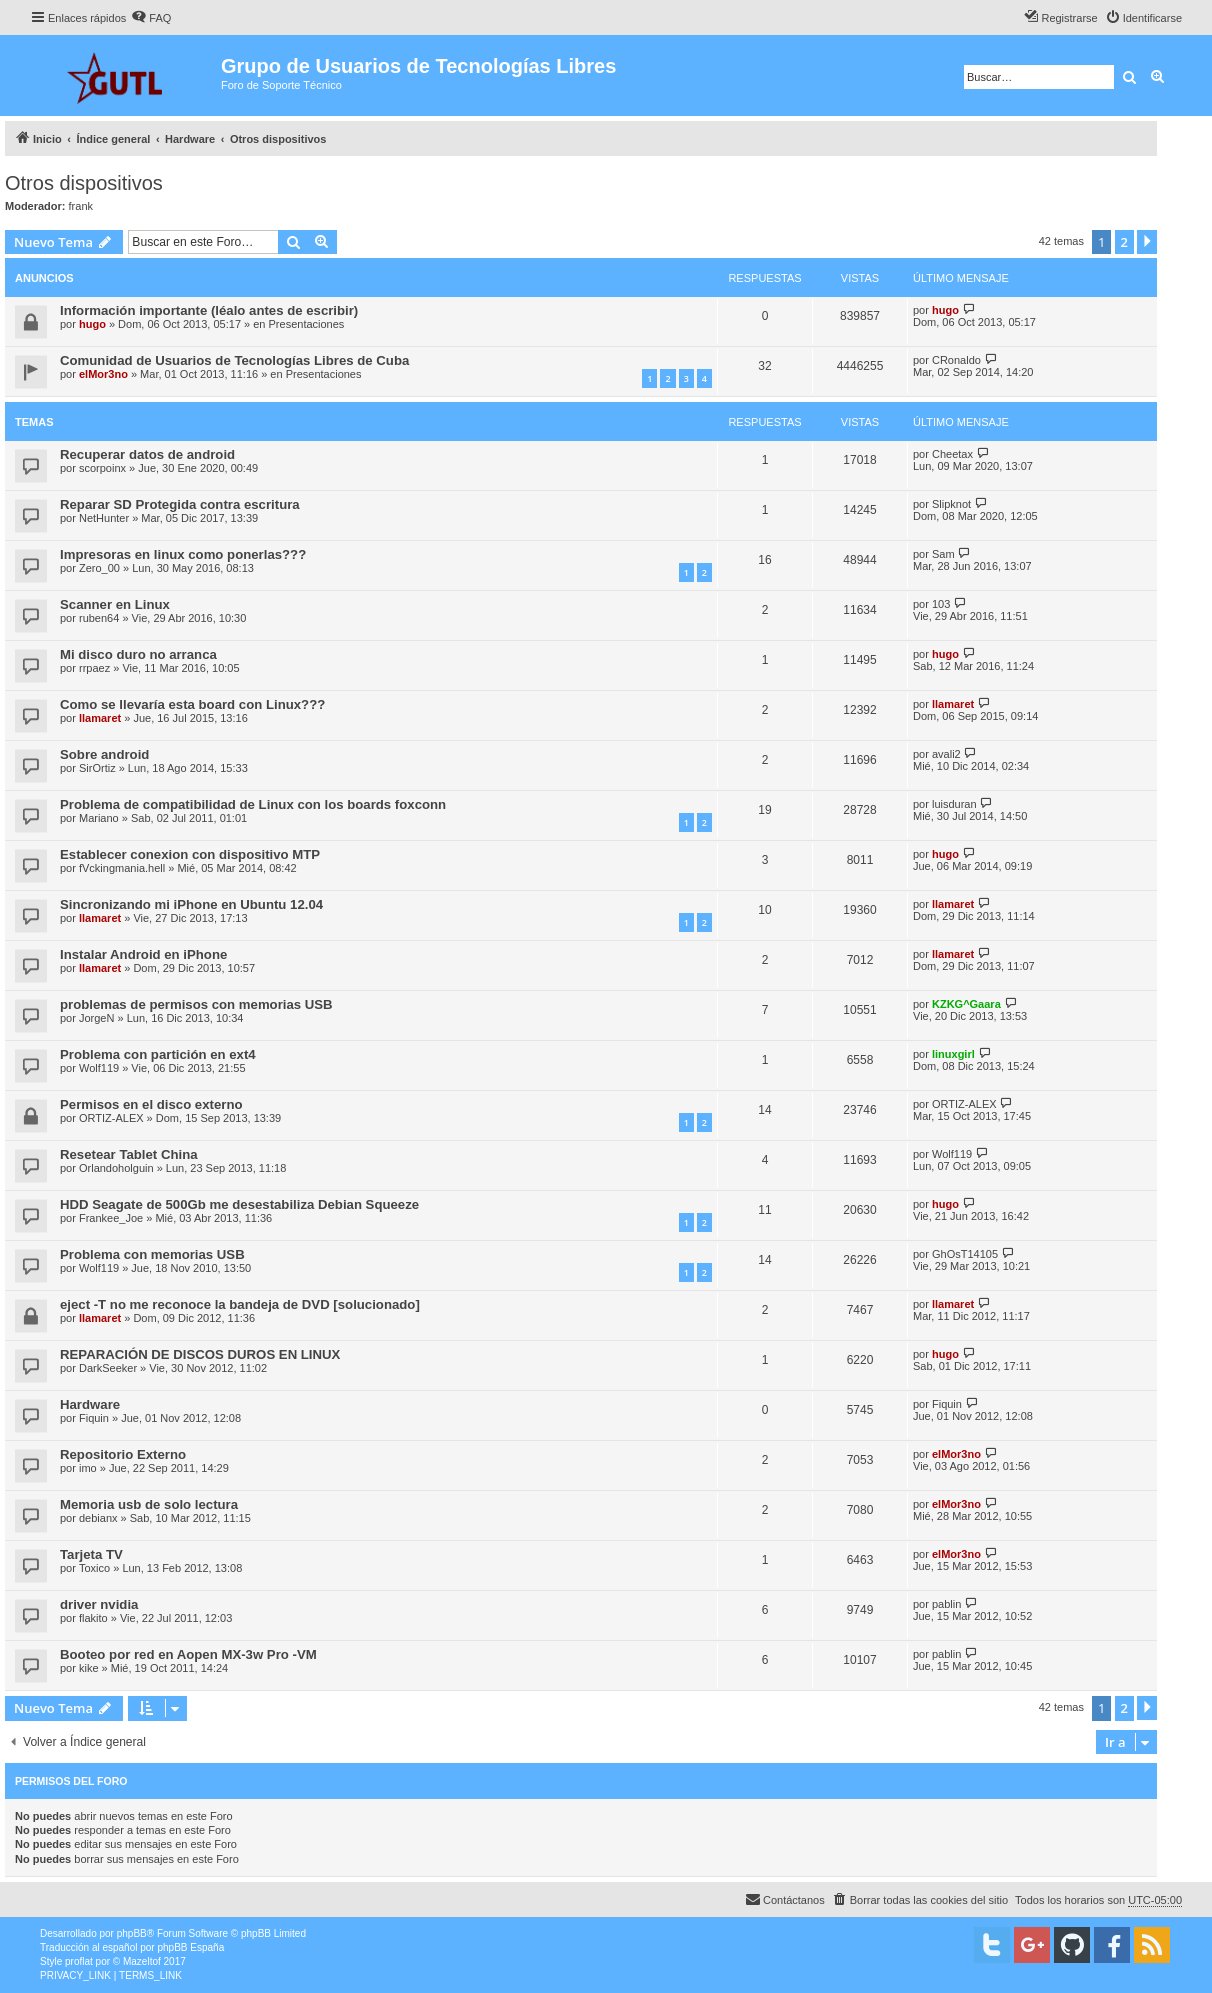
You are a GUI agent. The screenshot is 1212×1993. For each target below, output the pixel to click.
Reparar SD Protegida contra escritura (180, 504)
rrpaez (94, 668)
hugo (92, 324)
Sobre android (104, 754)
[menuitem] (151, 18)
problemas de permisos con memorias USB (196, 1004)
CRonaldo (956, 360)
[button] (1147, 242)
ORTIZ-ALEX (111, 1118)
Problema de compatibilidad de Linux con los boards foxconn (253, 804)
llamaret (100, 718)
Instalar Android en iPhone (143, 954)
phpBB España (190, 1947)
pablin (946, 1604)
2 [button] (1124, 242)
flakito (93, 1618)
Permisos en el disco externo (151, 1104)
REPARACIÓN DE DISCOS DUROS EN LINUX (200, 1354)
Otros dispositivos (84, 183)
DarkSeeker (108, 1368)
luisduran (954, 804)
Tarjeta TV (91, 1554)
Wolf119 (99, 1068)
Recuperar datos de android (147, 454)
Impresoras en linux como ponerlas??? (183, 554)
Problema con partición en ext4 (158, 1054)
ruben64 (99, 618)
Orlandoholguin (116, 1168)
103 (941, 604)
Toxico (94, 1568)
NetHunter (104, 518)
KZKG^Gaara (966, 1004)
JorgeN (96, 1018)
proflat (79, 1961)
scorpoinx (102, 468)
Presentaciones (307, 324)
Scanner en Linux (115, 604)
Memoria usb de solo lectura (149, 1504)
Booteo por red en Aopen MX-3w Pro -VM (188, 1654)
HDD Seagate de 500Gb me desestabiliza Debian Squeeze (239, 1204)
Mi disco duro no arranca (138, 654)
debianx (98, 1518)
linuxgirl (953, 1054)
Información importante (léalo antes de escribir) (209, 310)
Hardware (90, 1404)
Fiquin (94, 1418)
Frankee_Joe (111, 1218)
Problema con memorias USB (152, 1254)
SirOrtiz (97, 768)
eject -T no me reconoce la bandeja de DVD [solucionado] (240, 1304)
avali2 (946, 754)
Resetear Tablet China (129, 1154)
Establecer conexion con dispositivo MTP (190, 854)
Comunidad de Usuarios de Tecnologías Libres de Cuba (234, 360)
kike (89, 1668)
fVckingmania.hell (122, 868)
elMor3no (103, 374)
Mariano (99, 818)
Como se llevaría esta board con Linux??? (192, 704)
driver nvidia (99, 1604)
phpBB (132, 1933)
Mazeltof (142, 1961)
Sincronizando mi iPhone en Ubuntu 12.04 (191, 904)
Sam (943, 554)
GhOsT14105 (965, 1254)
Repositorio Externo (123, 1454)
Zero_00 (99, 568)
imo (88, 1468)
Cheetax (952, 454)
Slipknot (951, 504)
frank (81, 206)
